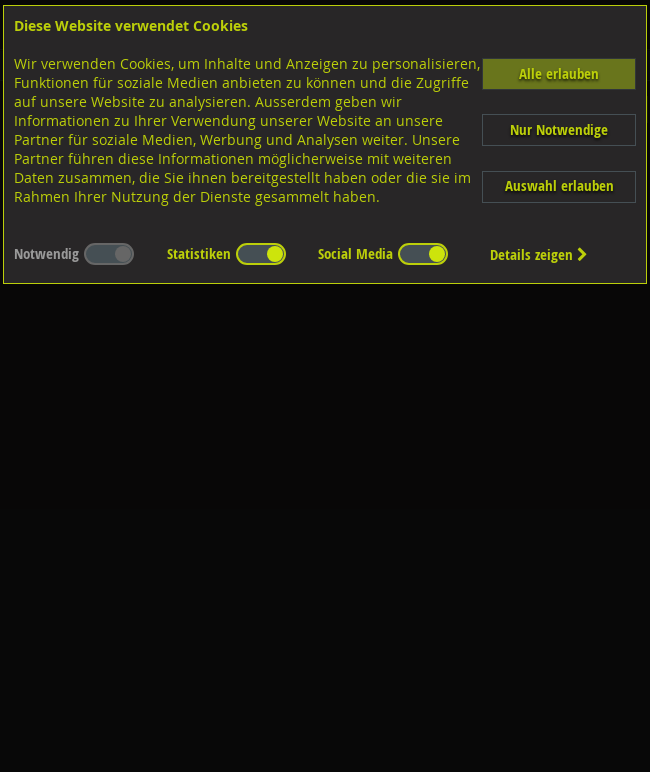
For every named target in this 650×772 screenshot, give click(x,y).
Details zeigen (539, 254)
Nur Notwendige (559, 129)
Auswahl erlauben (559, 185)
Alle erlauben (559, 73)
